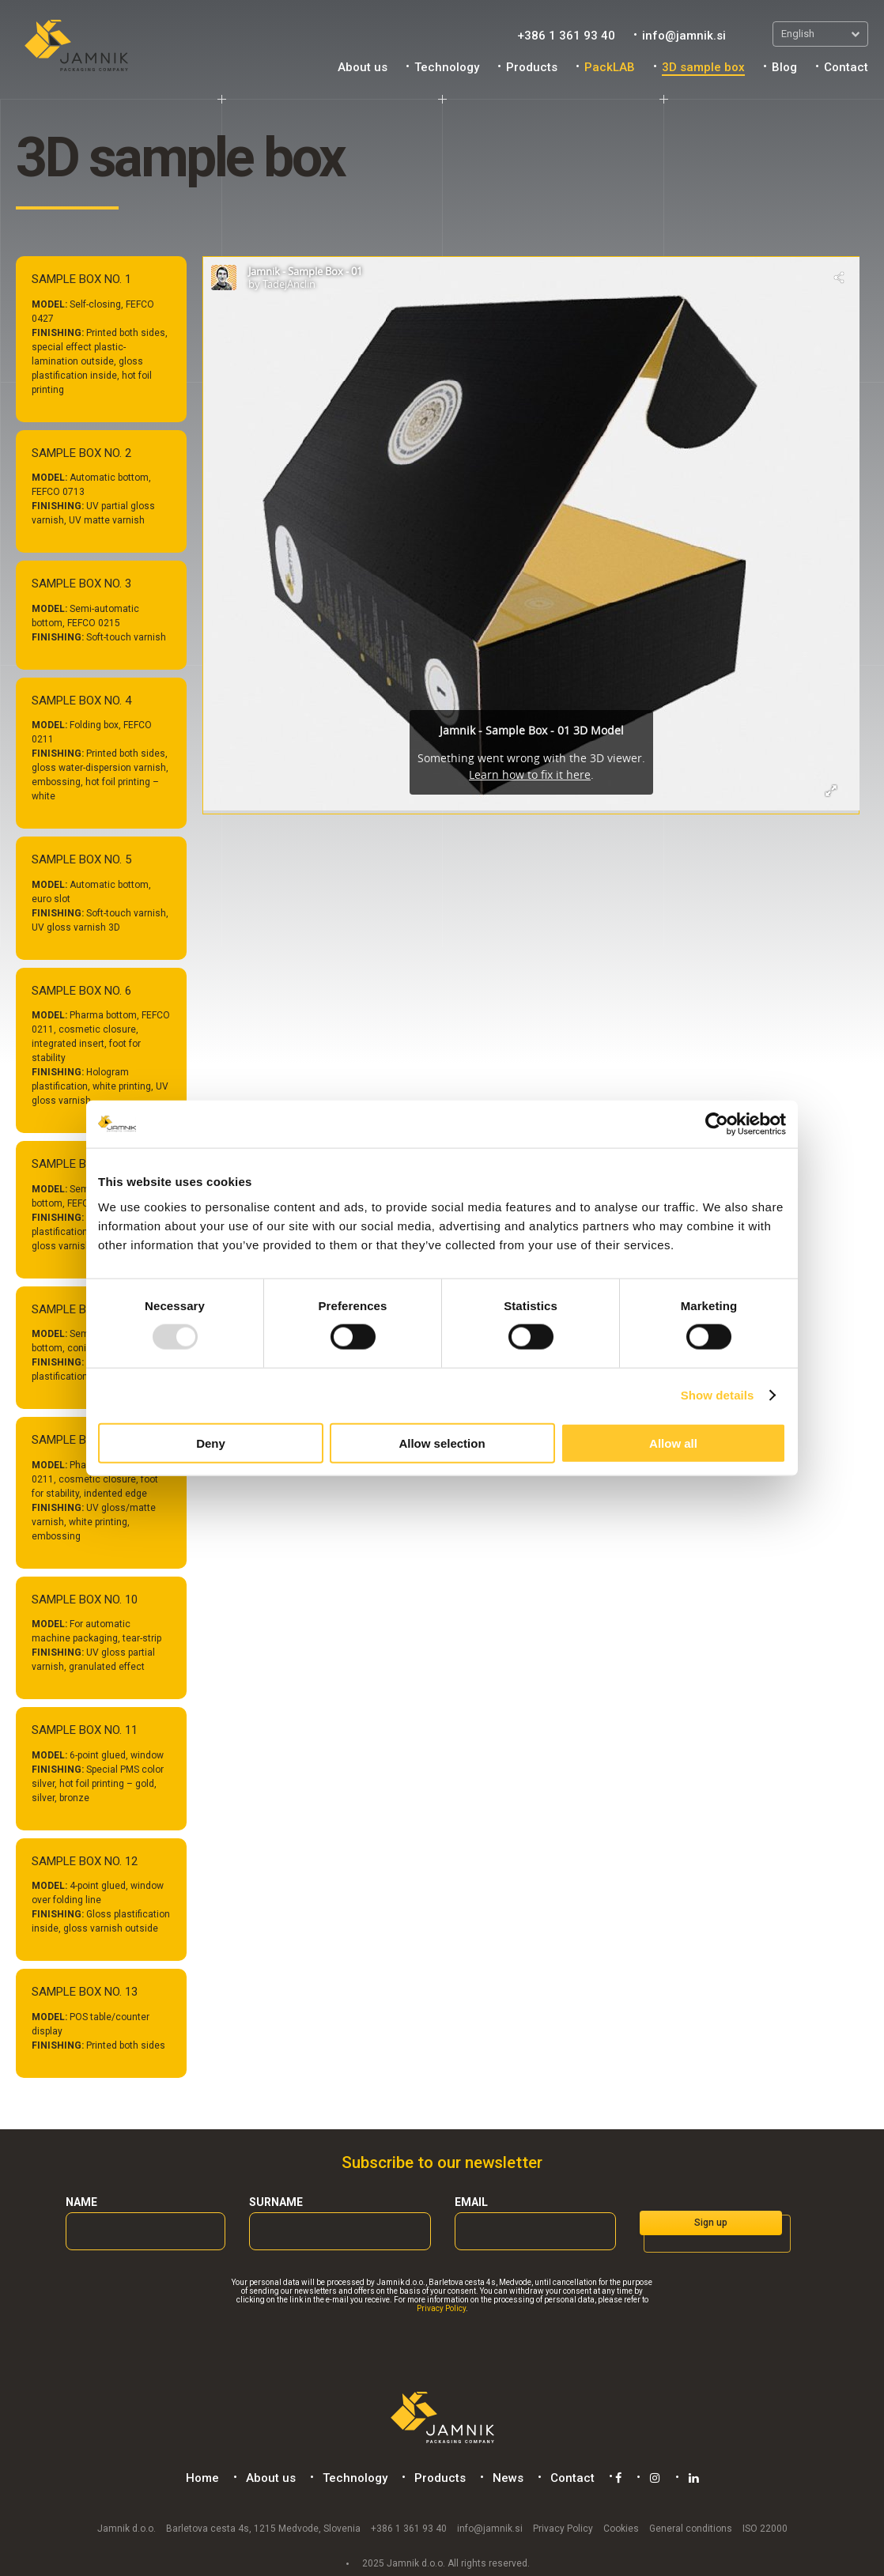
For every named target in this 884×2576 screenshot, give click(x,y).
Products (531, 67)
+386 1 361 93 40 (566, 35)
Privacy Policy (441, 2308)
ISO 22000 (765, 2527)
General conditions (690, 2527)
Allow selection (442, 1442)
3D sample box (703, 67)
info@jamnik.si (684, 35)
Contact (846, 67)
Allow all (673, 1442)
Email (471, 2202)
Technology (446, 67)
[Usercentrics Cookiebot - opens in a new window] (717, 1124)
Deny (210, 1442)
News (505, 2478)
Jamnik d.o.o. (126, 2527)
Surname (276, 2202)
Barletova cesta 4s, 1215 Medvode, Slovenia (263, 2527)
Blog (784, 67)
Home (200, 2478)
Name (81, 2202)
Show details (717, 1395)
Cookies (621, 2527)
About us (362, 67)
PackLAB (609, 67)
